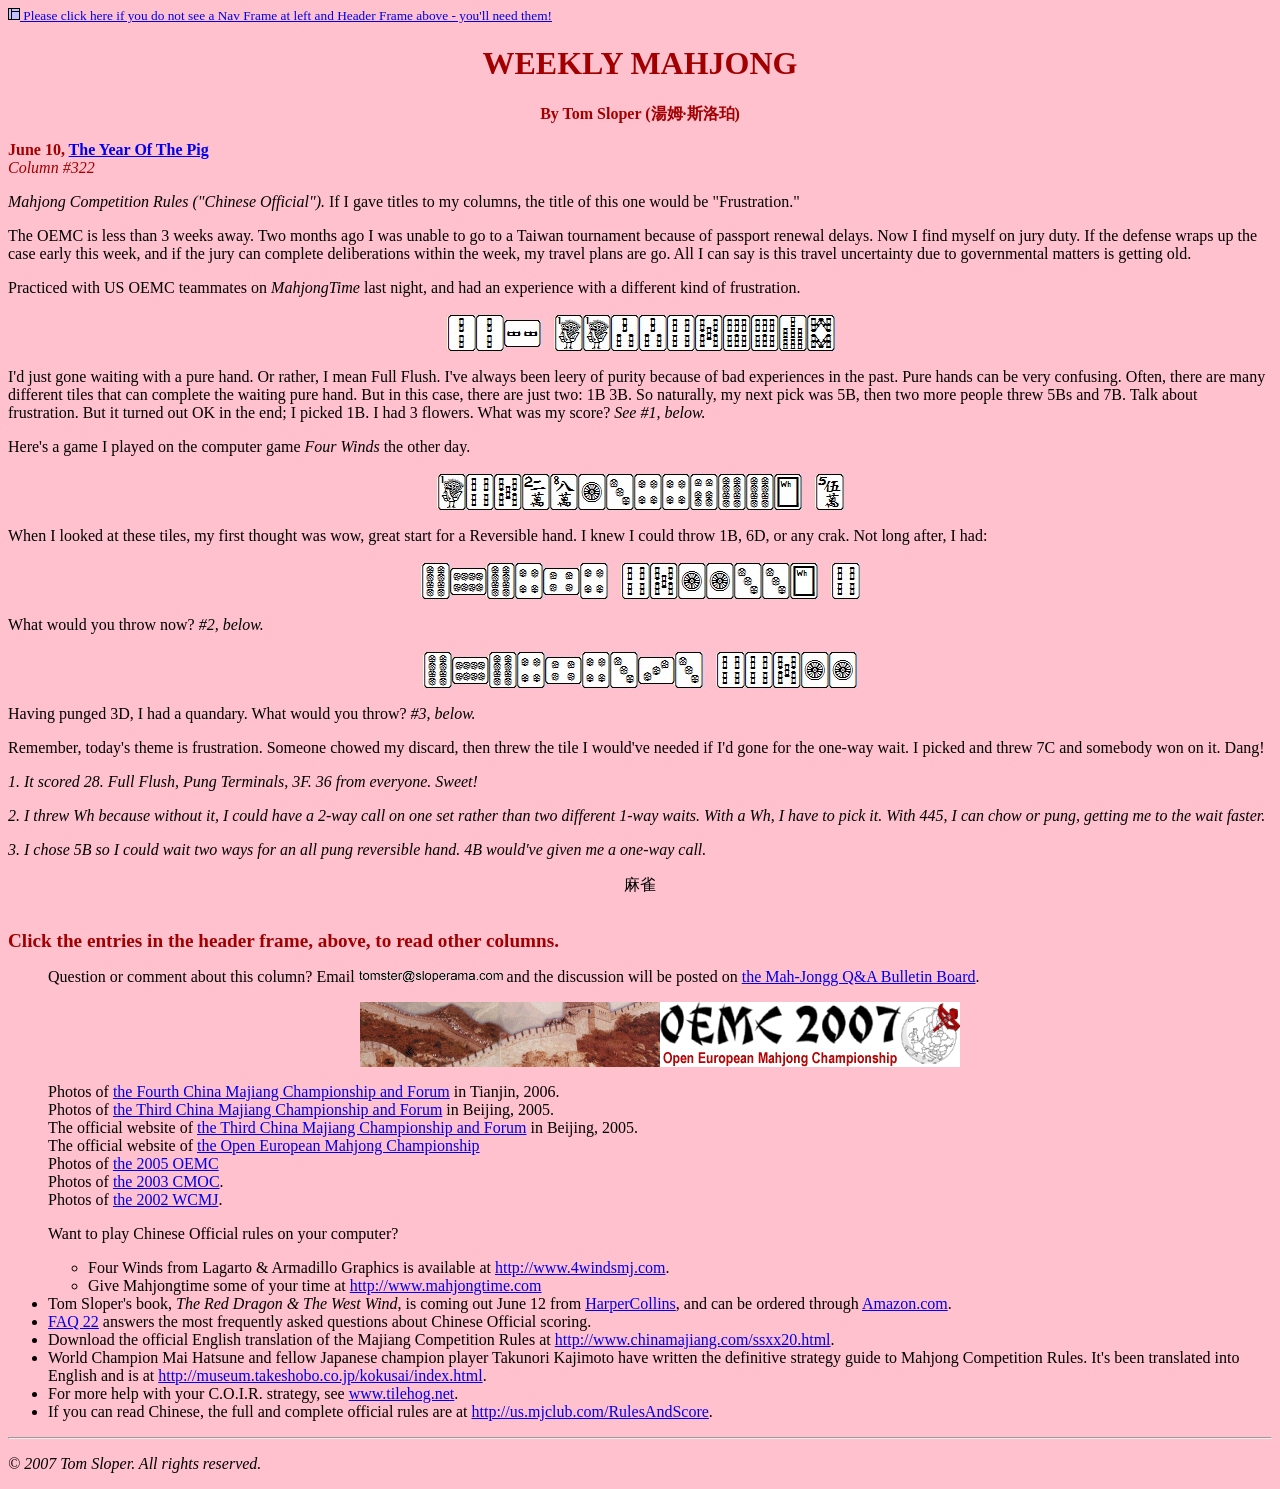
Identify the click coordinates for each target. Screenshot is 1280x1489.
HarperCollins (630, 1303)
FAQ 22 (73, 1321)
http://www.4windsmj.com (580, 1267)
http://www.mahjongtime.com (446, 1285)
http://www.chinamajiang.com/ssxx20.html (693, 1339)
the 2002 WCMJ (165, 1199)
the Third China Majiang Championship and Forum (277, 1109)
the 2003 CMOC (166, 1181)
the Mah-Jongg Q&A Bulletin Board (859, 976)
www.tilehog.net (402, 1393)
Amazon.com (905, 1303)
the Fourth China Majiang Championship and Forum (281, 1091)
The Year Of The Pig (139, 149)
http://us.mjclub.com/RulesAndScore (590, 1411)
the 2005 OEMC (166, 1163)
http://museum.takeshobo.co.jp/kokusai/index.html (320, 1375)
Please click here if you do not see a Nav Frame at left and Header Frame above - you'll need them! (280, 15)
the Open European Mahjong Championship (338, 1145)
